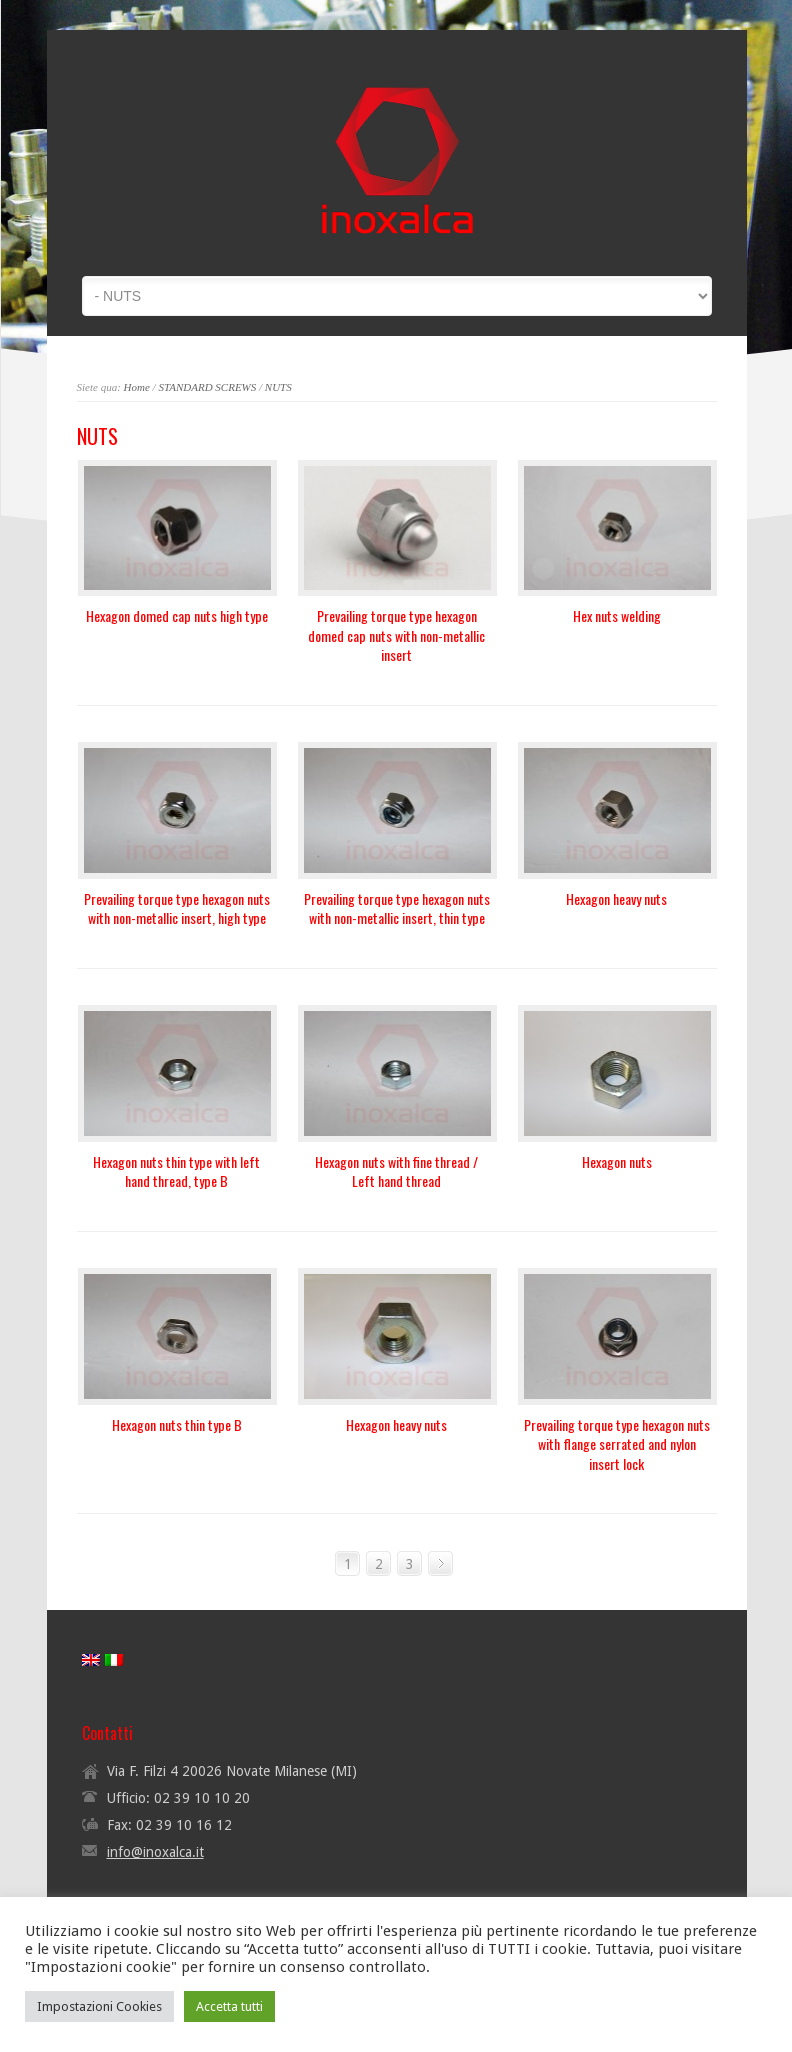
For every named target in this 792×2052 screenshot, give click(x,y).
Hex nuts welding (617, 615)
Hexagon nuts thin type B (177, 1424)
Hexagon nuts (617, 1161)
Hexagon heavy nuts (616, 898)
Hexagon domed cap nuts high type (177, 615)
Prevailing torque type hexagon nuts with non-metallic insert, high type (177, 908)
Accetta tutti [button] (229, 2006)
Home (137, 387)
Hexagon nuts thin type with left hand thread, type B (176, 1171)
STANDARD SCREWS (207, 387)
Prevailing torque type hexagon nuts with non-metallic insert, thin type (397, 908)
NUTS (278, 387)
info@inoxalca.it (155, 1852)
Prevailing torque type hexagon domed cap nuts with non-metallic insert (396, 635)
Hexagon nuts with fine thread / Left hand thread (396, 1171)
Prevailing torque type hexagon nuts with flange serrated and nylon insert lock (617, 1444)
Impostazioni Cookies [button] (99, 2006)
